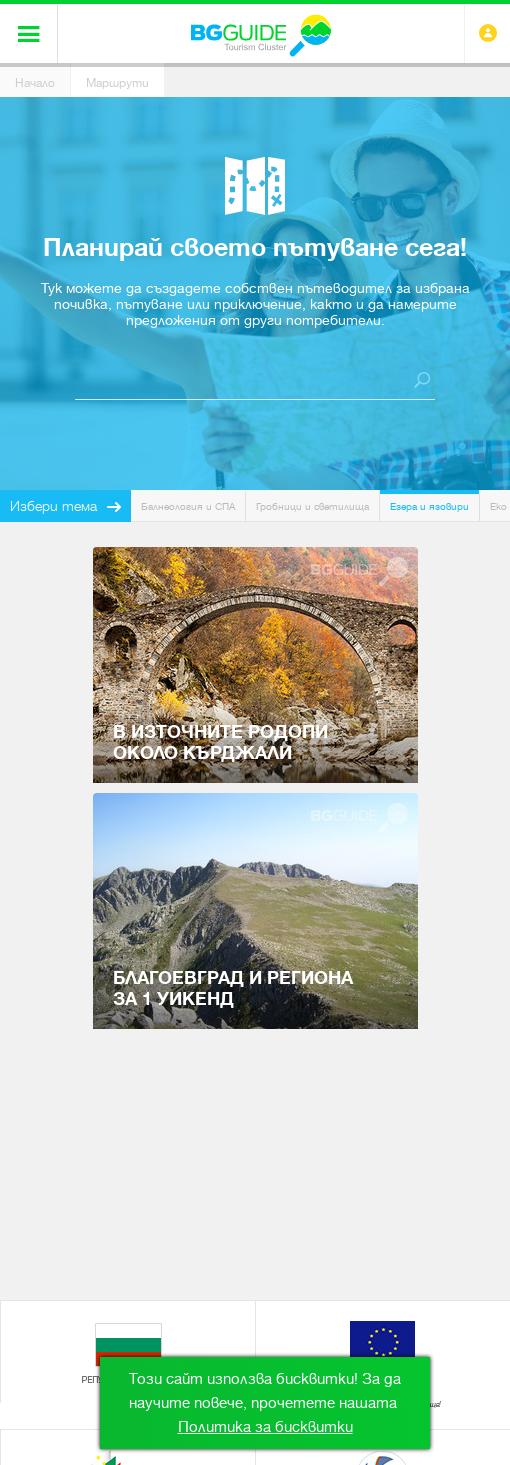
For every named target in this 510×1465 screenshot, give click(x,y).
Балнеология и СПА (188, 506)
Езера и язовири (429, 506)
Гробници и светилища (312, 506)
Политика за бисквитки (265, 1427)
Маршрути (117, 83)
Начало (35, 83)
